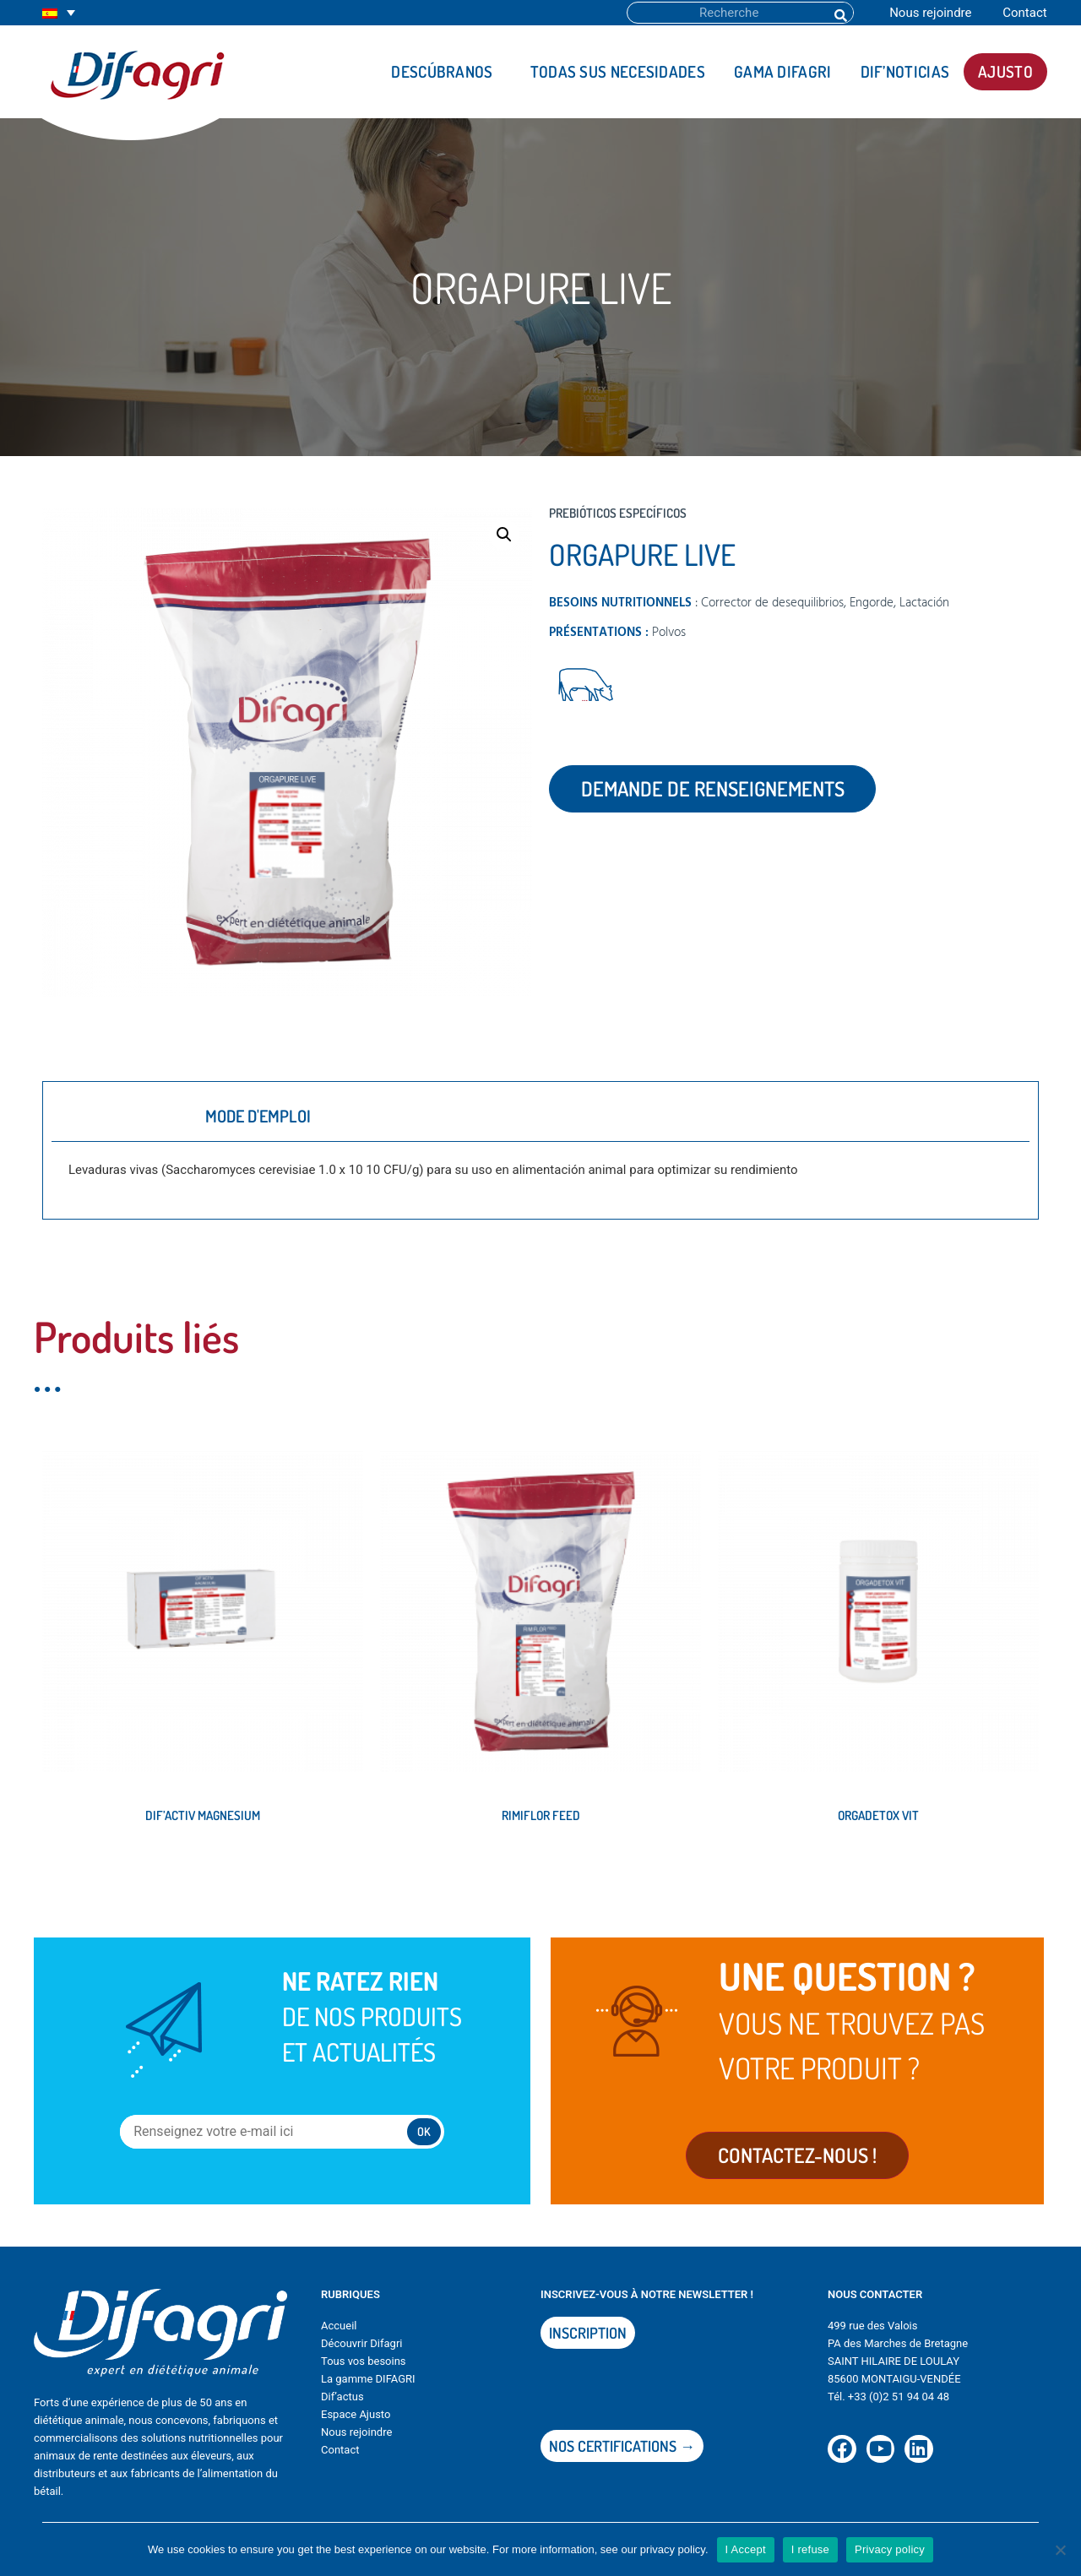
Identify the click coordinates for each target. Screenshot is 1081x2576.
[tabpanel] (540, 1176)
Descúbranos (446, 71)
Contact (1024, 12)
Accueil (338, 2334)
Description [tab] (118, 1116)
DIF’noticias (905, 71)
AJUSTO (1005, 71)
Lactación (924, 603)
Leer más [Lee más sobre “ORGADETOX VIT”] (757, 1872)
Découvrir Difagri (361, 2351)
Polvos (669, 632)
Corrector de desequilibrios (772, 603)
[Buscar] (839, 13)
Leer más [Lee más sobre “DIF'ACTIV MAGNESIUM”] (81, 1872)
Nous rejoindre (930, 12)
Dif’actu (339, 2405)
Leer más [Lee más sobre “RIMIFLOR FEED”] (419, 1872)
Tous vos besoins (363, 2369)
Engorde (872, 603)
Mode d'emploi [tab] (258, 1116)
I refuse (810, 2549)
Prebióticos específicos (618, 513)
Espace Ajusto (355, 2422)
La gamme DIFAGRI (368, 2387)
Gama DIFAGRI (783, 71)
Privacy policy (890, 2549)
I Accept (745, 2549)
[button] (504, 534)
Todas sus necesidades (617, 71)
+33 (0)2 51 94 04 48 (898, 2405)
